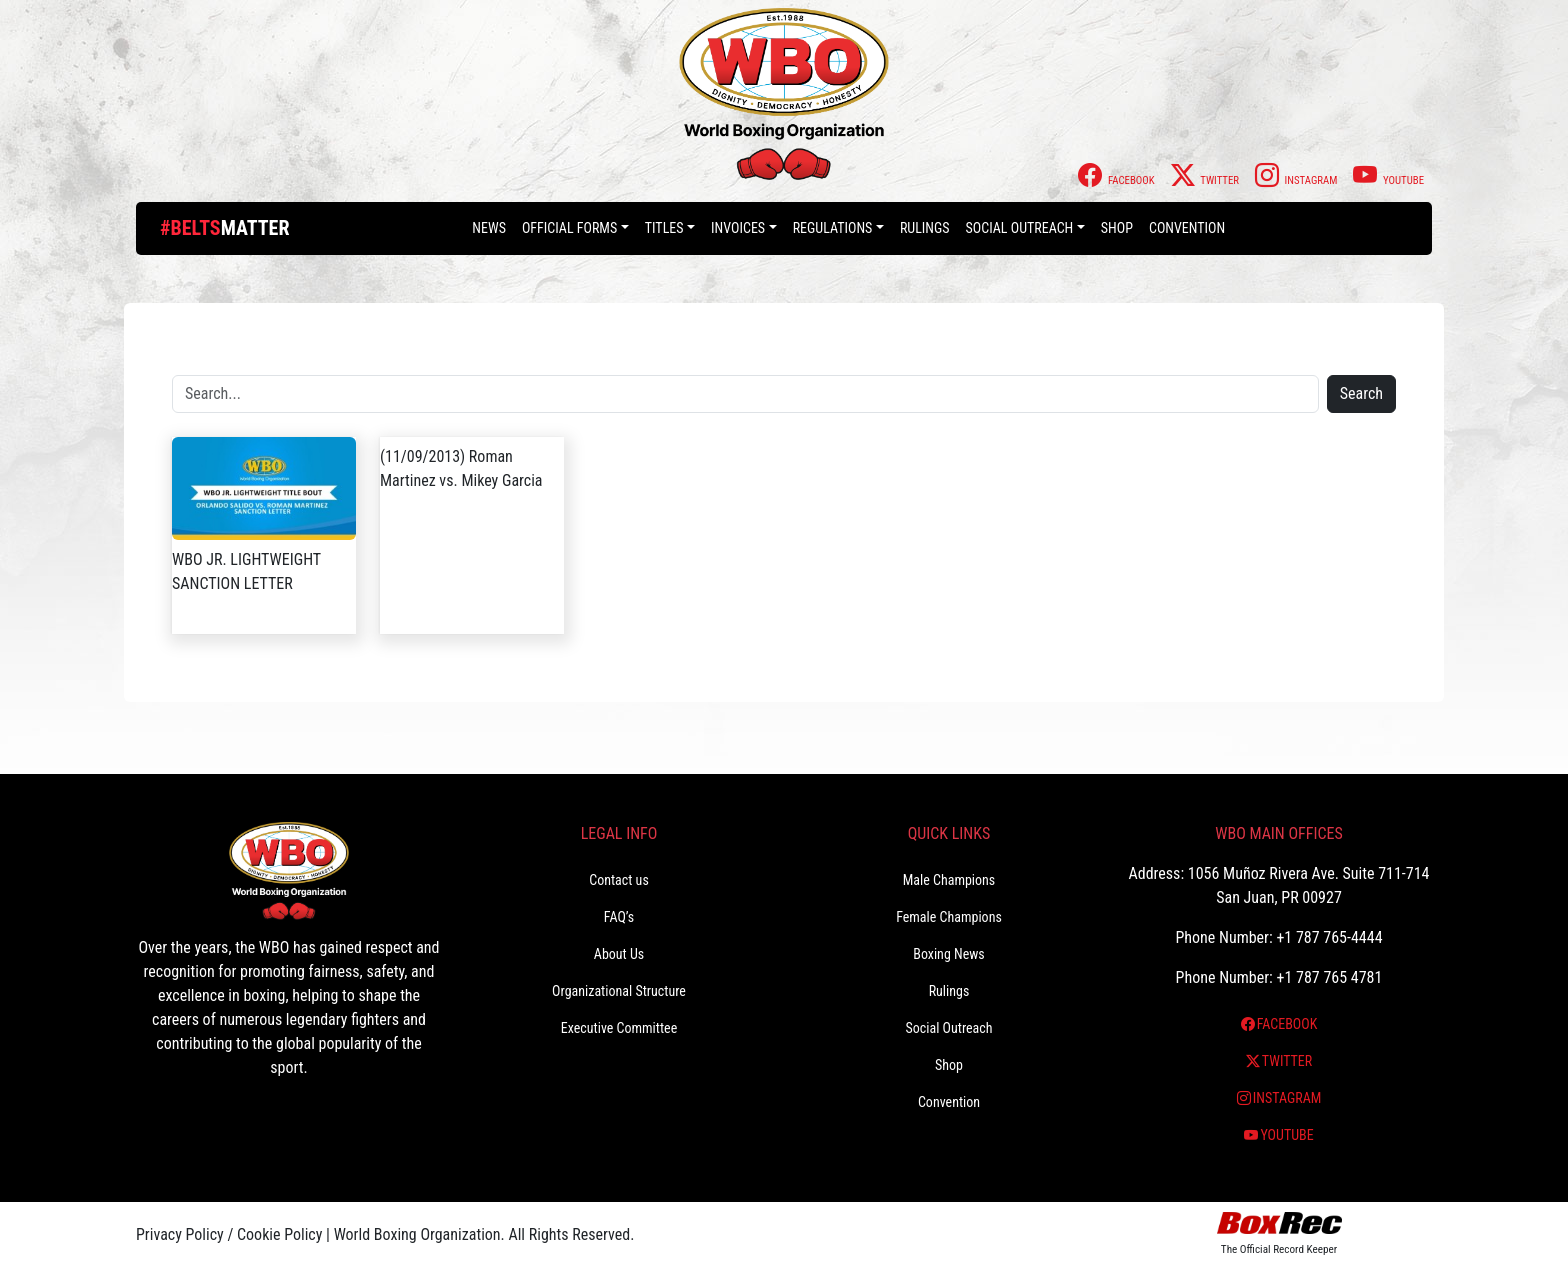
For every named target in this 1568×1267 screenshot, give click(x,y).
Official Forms (569, 228)
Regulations (833, 228)
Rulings (925, 228)
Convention (1187, 228)
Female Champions (949, 917)
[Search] (745, 394)
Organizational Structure (619, 991)
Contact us (619, 880)
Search (1361, 393)
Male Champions (949, 880)
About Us (619, 954)
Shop (1117, 228)
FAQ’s (619, 917)
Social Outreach (1020, 228)
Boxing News (949, 954)
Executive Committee (619, 1028)
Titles (664, 228)
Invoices (738, 228)
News (489, 228)
